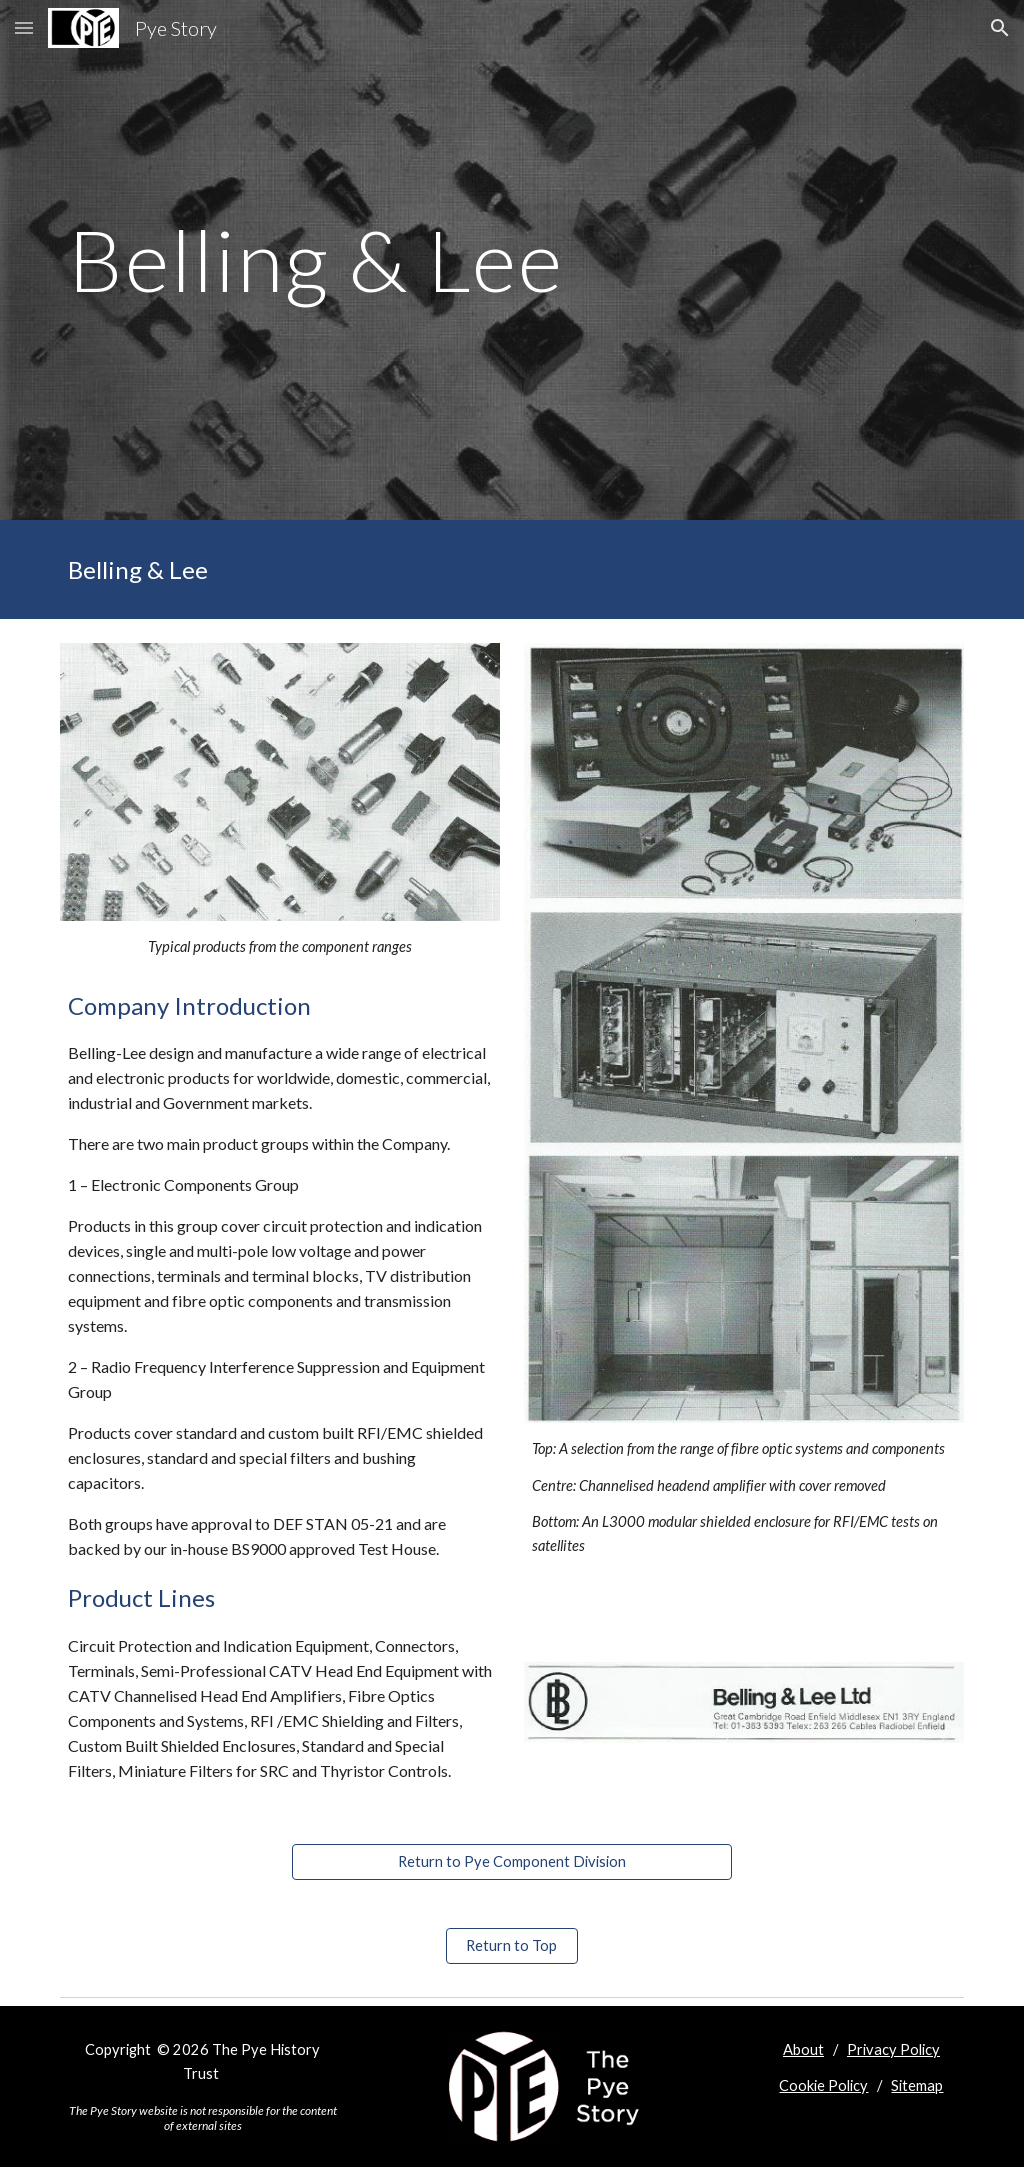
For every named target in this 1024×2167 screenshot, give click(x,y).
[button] (24, 27)
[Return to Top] (511, 1945)
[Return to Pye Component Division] (512, 1861)
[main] (357, 259)
